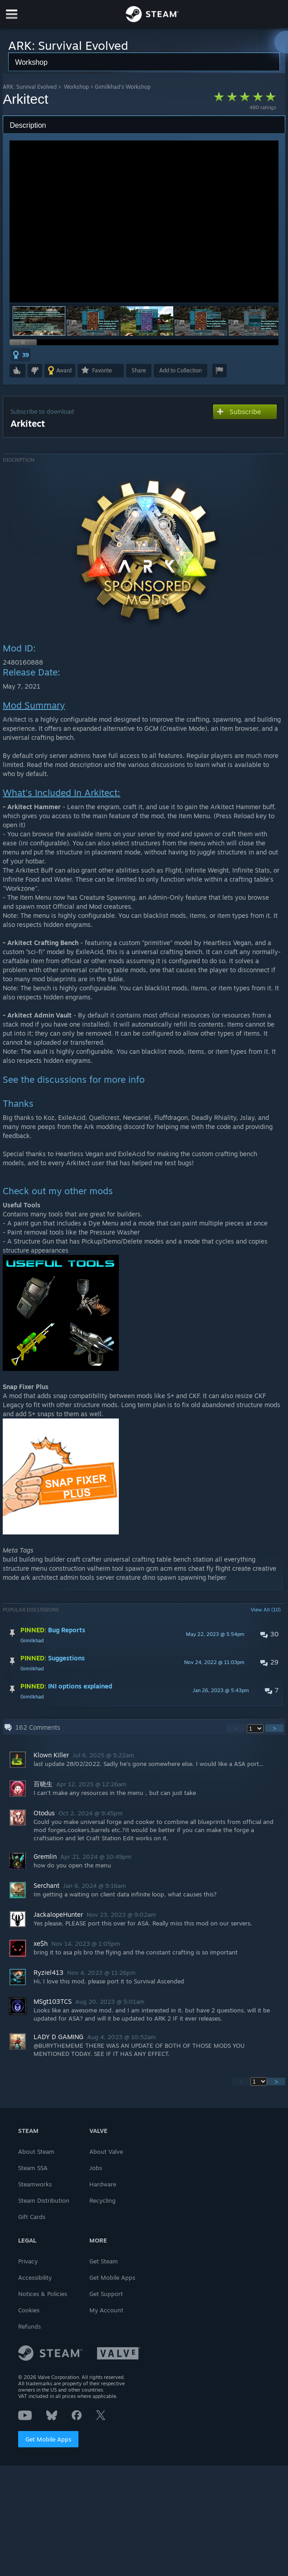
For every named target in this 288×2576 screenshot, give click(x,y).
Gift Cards (31, 2216)
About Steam (36, 2151)
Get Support (106, 2293)
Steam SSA (33, 2167)
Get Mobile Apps (48, 2439)
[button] (93, 321)
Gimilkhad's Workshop (123, 86)
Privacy (28, 2261)
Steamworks (35, 2184)
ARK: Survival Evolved (30, 86)
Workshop (76, 86)
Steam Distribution (43, 2200)
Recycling (102, 2200)
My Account (106, 2310)
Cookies (28, 2310)
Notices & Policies (42, 2293)
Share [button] (139, 370)
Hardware (102, 2184)
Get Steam (103, 2261)
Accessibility (35, 2277)
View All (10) (266, 1609)
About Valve (106, 2151)
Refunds (29, 2326)
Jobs (95, 2167)
